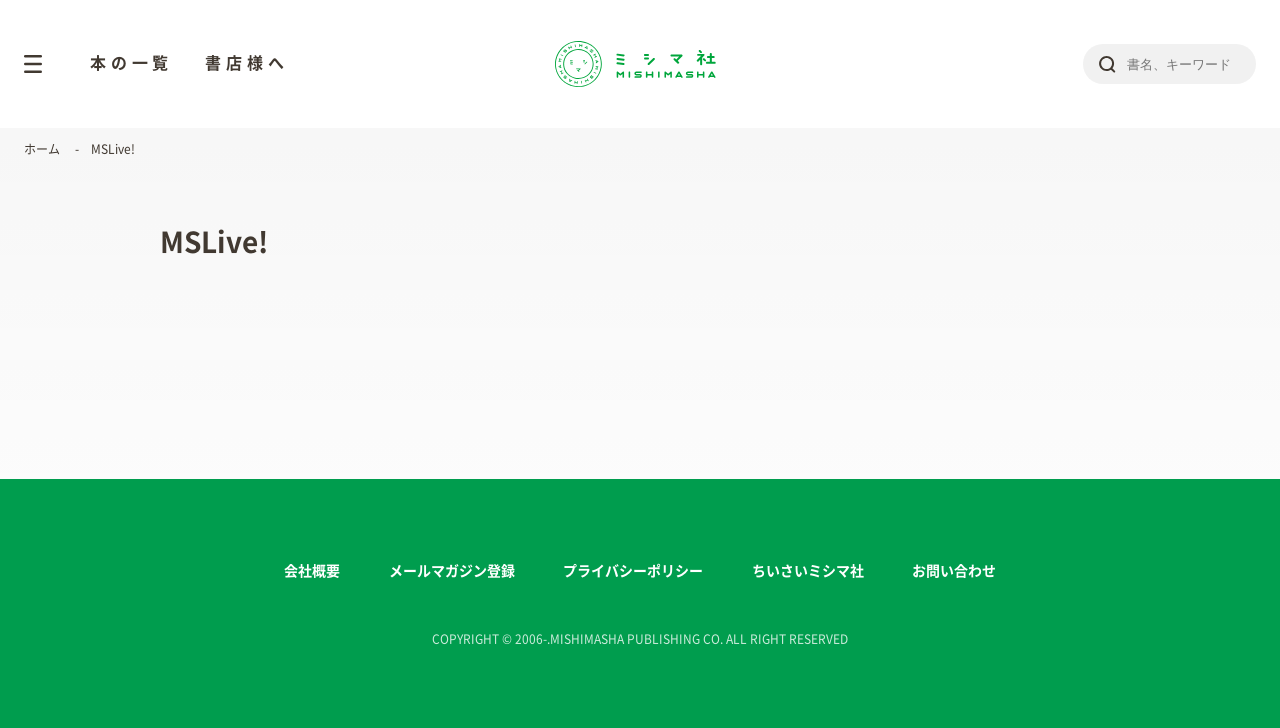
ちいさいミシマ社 (808, 571)
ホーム (42, 149)
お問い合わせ (954, 571)
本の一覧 (131, 63)
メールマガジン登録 (452, 571)
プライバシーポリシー (633, 571)
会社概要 (312, 571)
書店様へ (246, 63)
